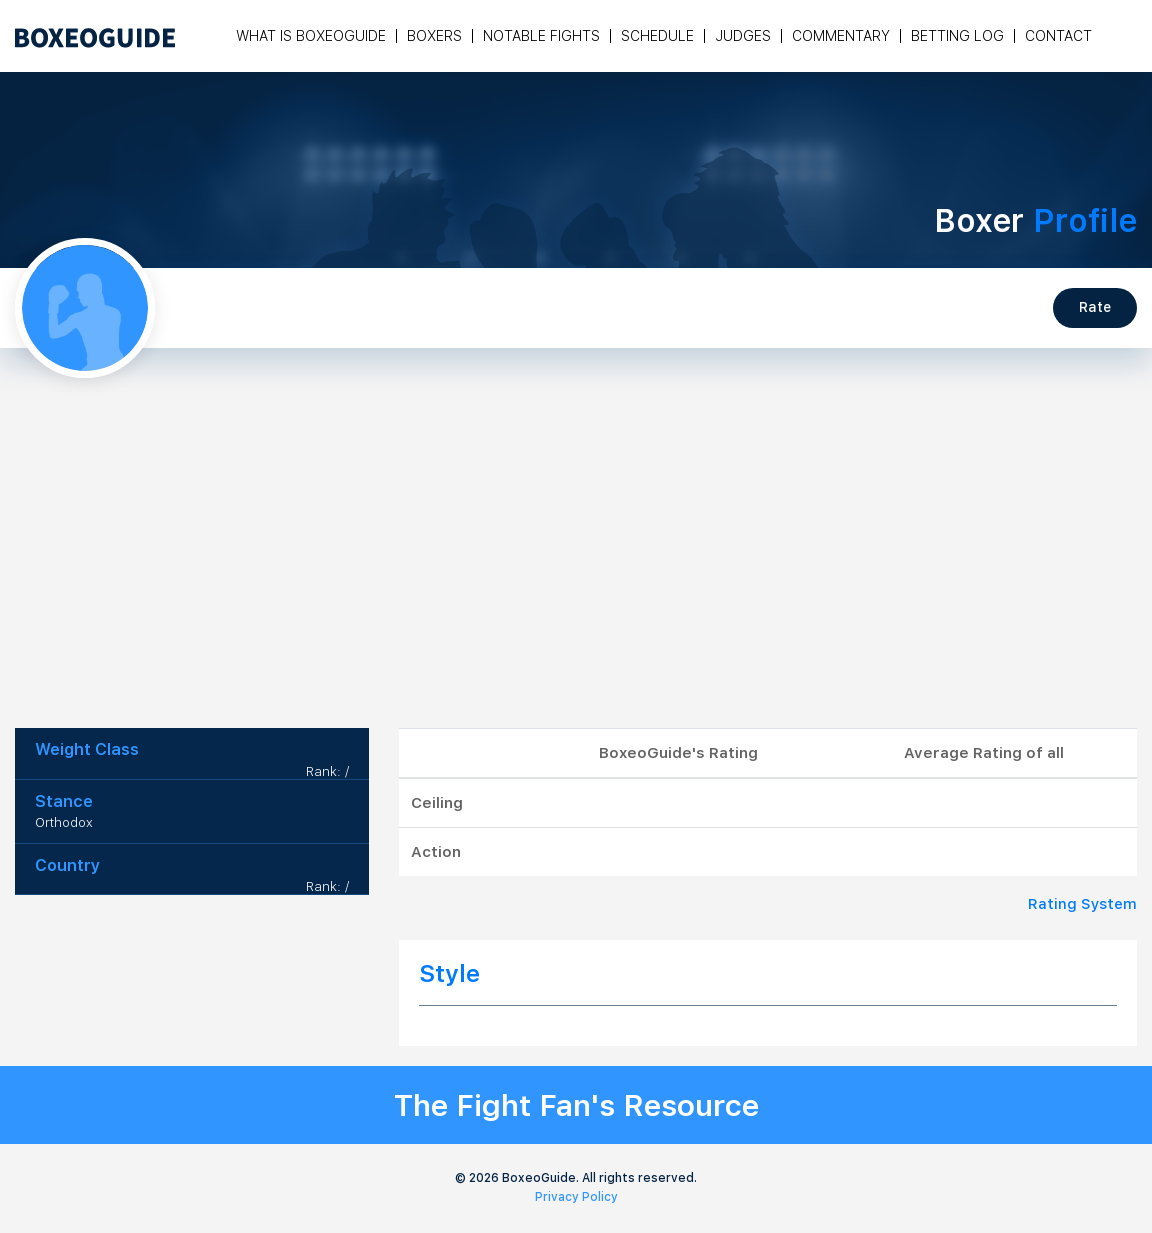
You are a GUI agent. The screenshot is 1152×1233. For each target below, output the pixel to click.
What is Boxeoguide (311, 36)
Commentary (841, 36)
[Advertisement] (576, 578)
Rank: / (327, 771)
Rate (1095, 307)
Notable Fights (541, 36)
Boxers (434, 36)
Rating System (1082, 904)
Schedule (657, 36)
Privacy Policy (576, 1197)
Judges (743, 36)
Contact (1058, 36)
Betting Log (957, 36)
